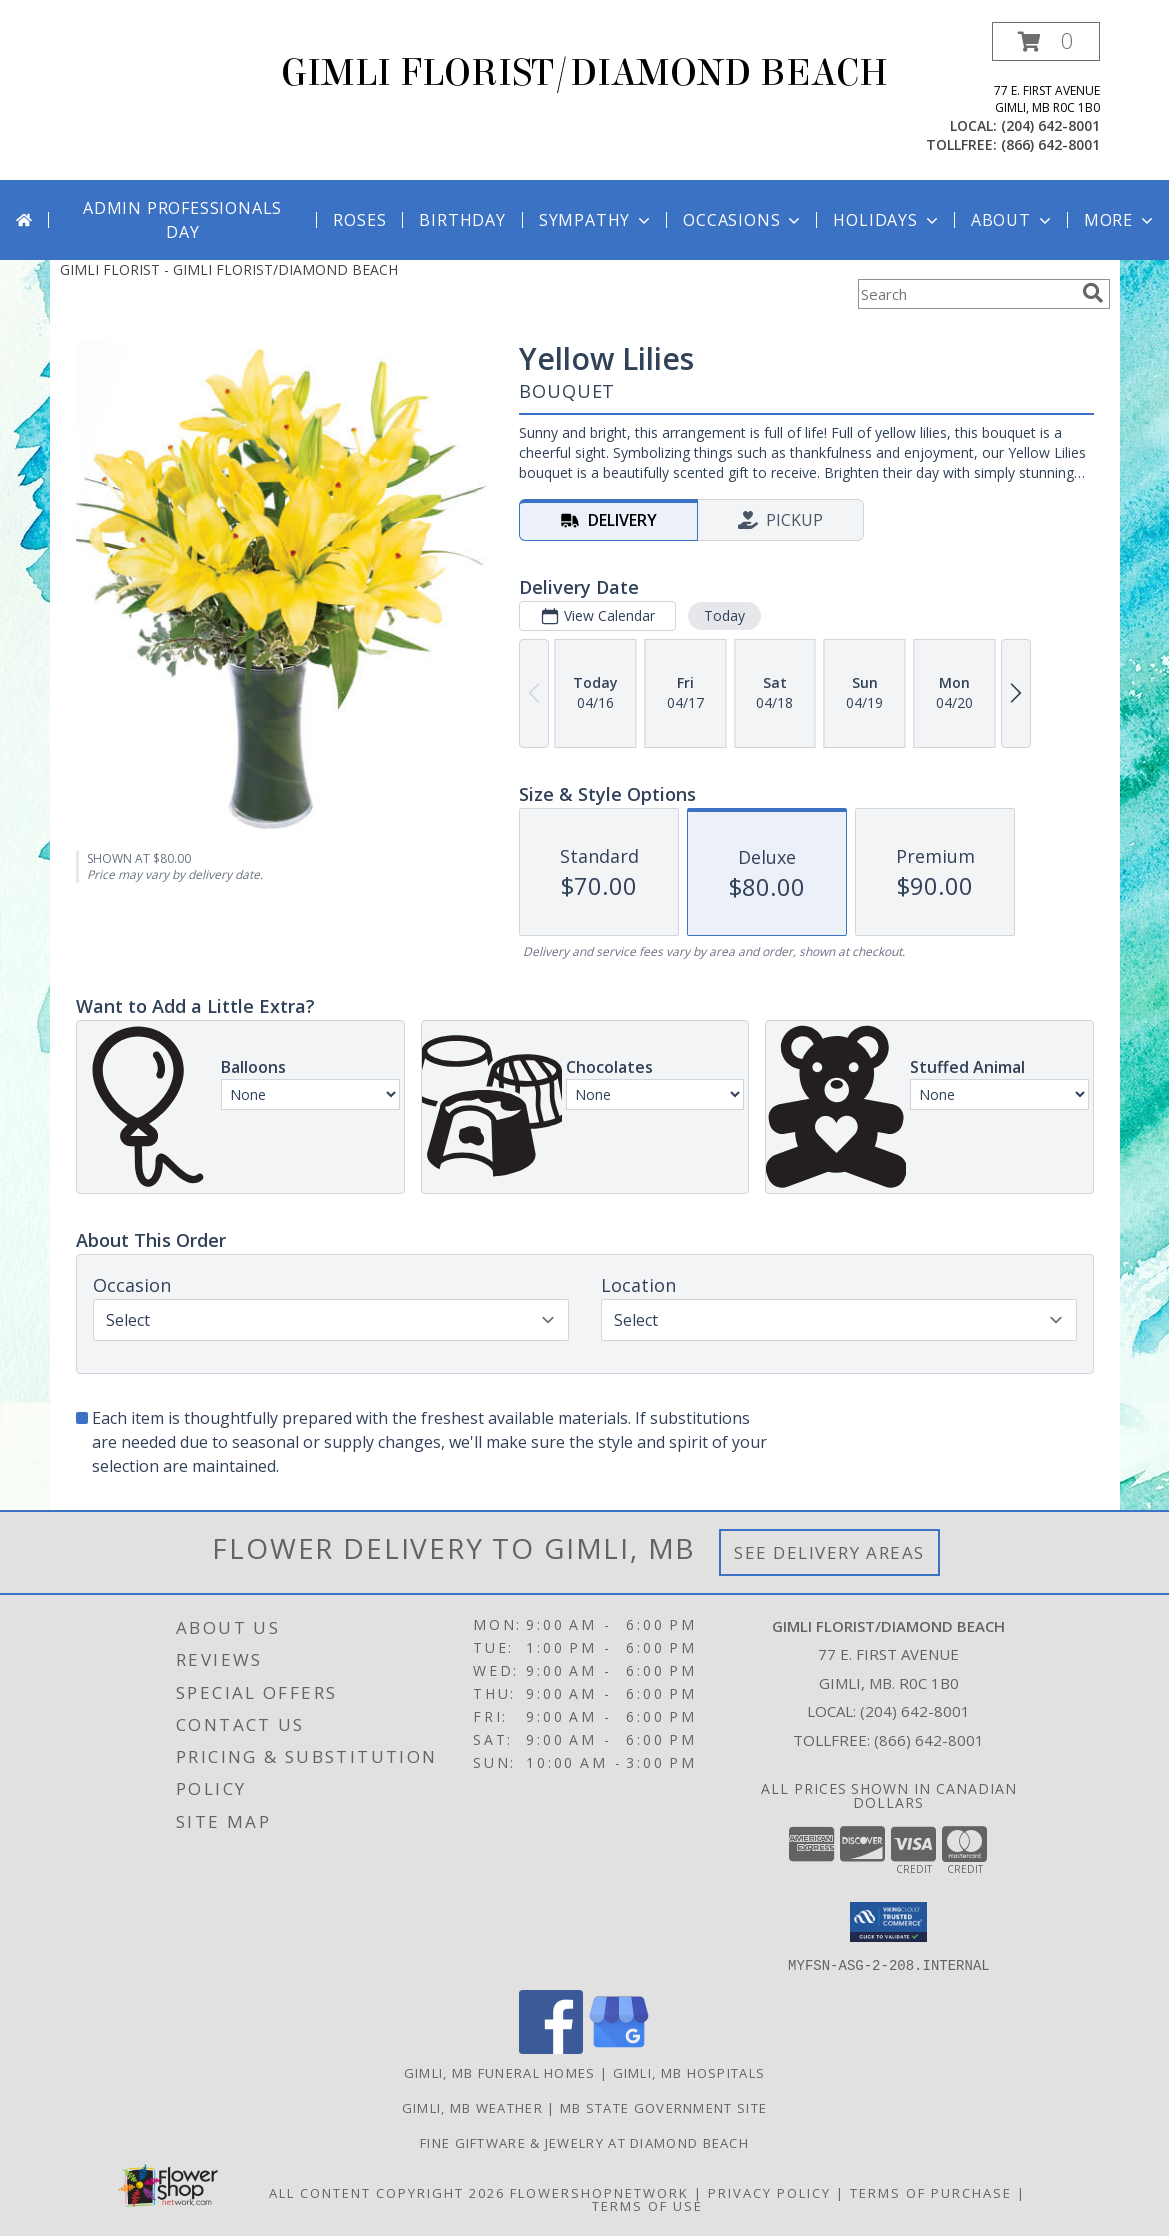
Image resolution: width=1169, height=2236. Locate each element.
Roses (359, 220)
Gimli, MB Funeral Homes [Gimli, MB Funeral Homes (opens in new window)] (500, 2072)
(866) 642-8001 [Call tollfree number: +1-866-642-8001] (1050, 144)
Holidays (887, 220)
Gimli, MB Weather (472, 2107)
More (1120, 220)
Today (723, 615)
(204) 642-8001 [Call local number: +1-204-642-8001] (1050, 125)
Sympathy (596, 220)
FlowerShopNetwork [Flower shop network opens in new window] (599, 2192)
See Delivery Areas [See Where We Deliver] (829, 1552)
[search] (1093, 293)
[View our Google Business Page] (619, 2047)
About (1013, 220)
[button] (1046, 41)
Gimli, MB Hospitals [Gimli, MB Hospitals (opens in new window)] (689, 2072)
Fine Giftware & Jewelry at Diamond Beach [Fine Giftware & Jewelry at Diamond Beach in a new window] (584, 2142)
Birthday (462, 220)
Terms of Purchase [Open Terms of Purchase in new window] (931, 2192)
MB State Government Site (663, 2107)
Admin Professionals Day (182, 220)
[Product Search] (966, 294)
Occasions (743, 220)
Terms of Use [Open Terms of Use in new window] (647, 2205)
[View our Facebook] (551, 2047)
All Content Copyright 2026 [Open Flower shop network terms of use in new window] (387, 2192)
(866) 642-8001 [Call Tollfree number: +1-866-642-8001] (929, 1740)
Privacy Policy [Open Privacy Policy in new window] (769, 2192)
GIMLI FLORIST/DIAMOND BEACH (584, 73)
